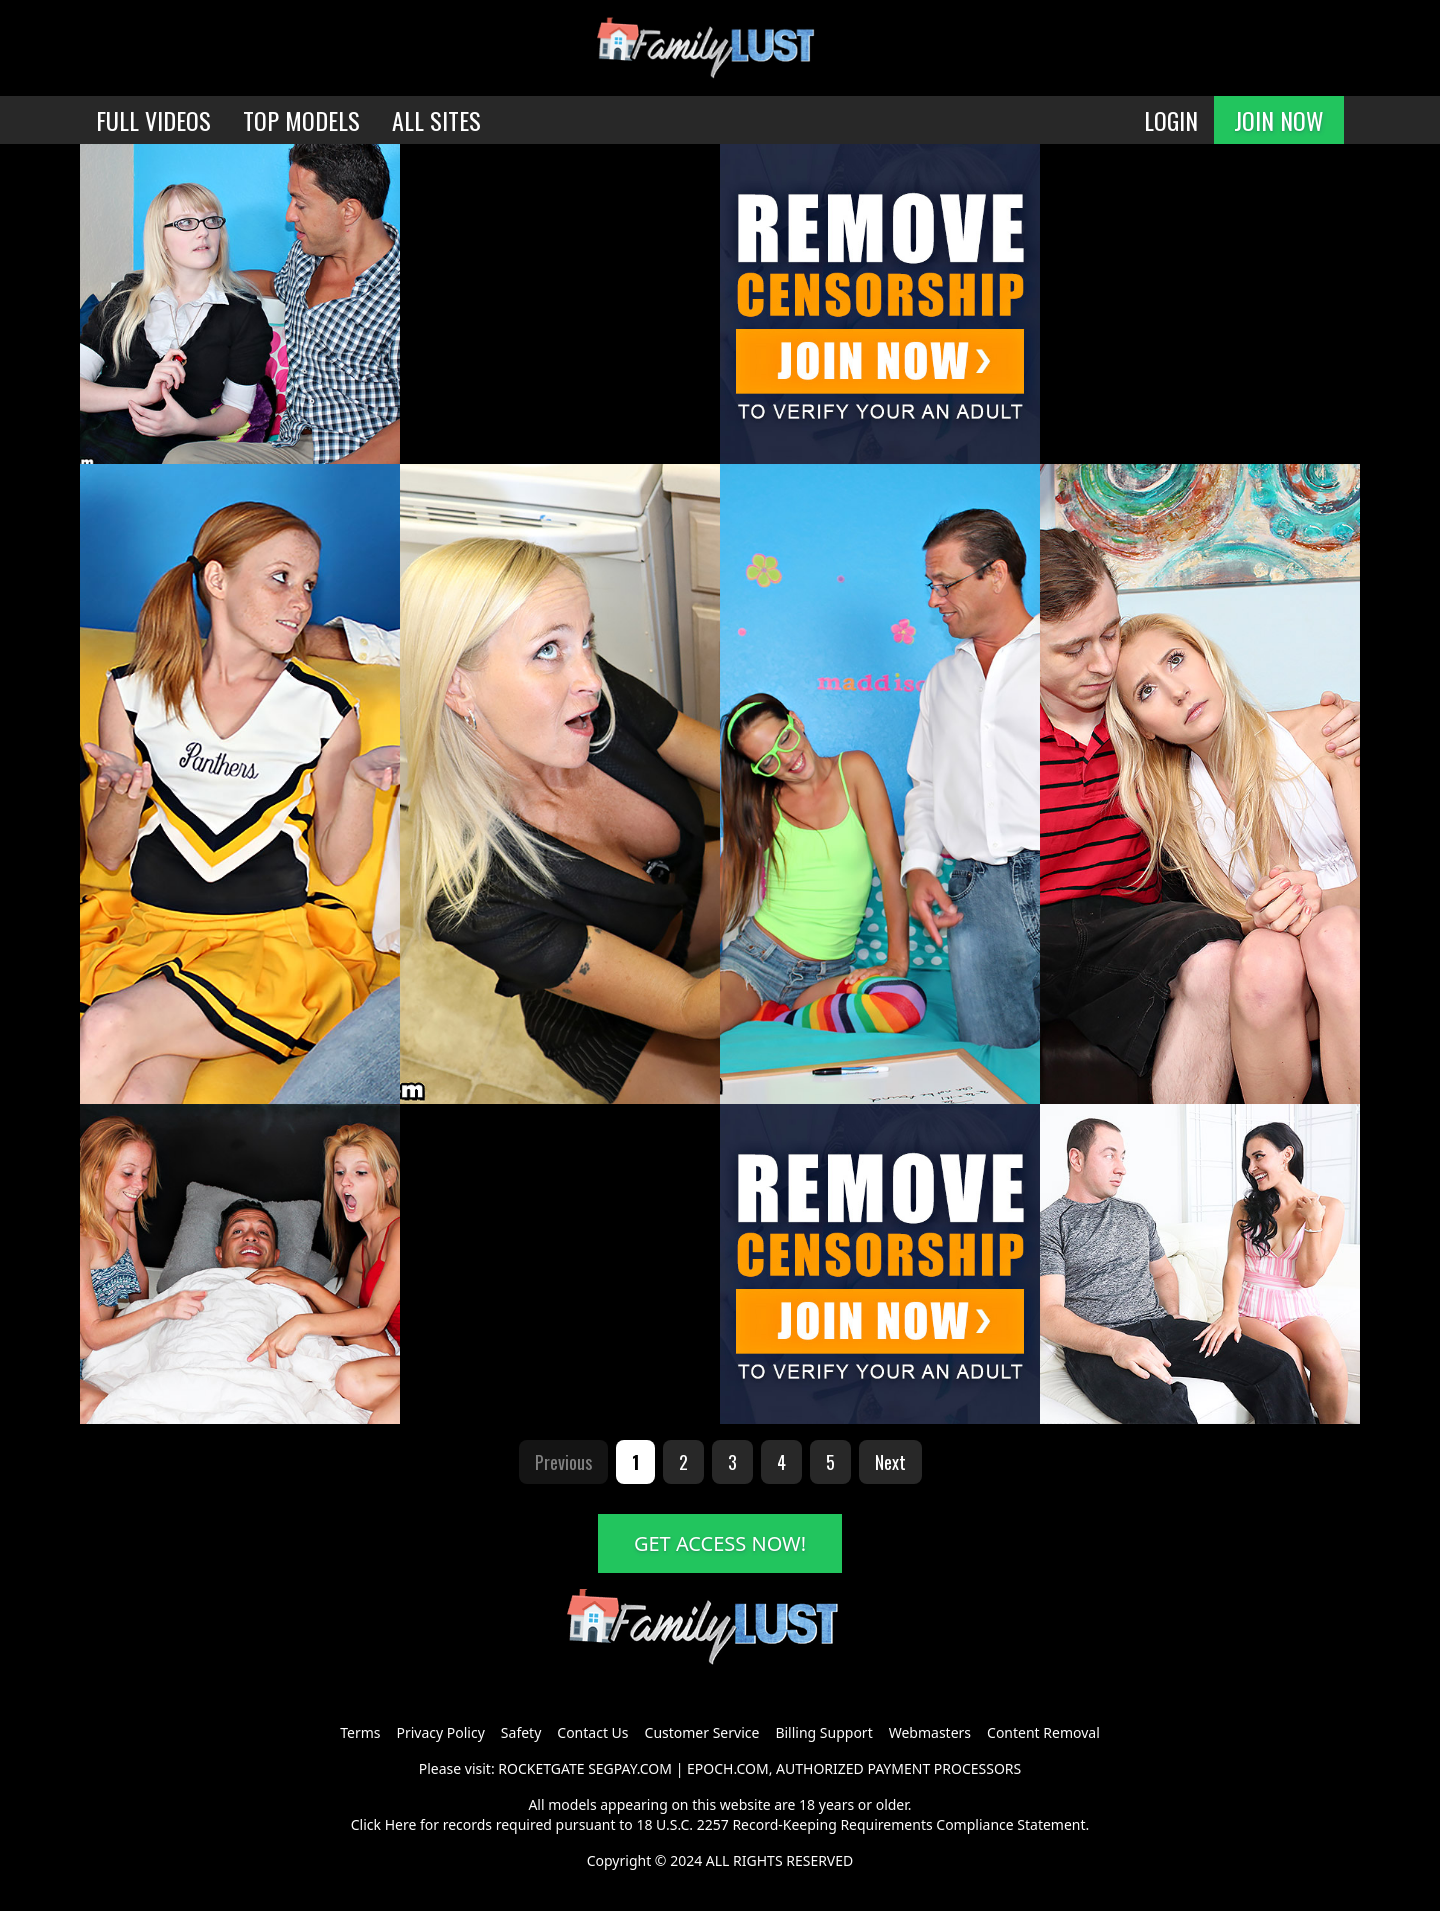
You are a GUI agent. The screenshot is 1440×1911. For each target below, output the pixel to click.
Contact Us (592, 1732)
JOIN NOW (1279, 120)
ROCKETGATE (541, 1768)
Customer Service (702, 1732)
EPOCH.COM (728, 1768)
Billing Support (823, 1732)
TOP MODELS (301, 120)
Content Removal (1043, 1732)
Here (401, 1824)
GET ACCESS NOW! (720, 1543)
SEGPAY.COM (630, 1768)
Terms (360, 1732)
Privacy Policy (440, 1732)
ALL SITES (436, 120)
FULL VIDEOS (153, 120)
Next (890, 1462)
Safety (521, 1732)
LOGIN (1171, 120)
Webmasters (930, 1732)
